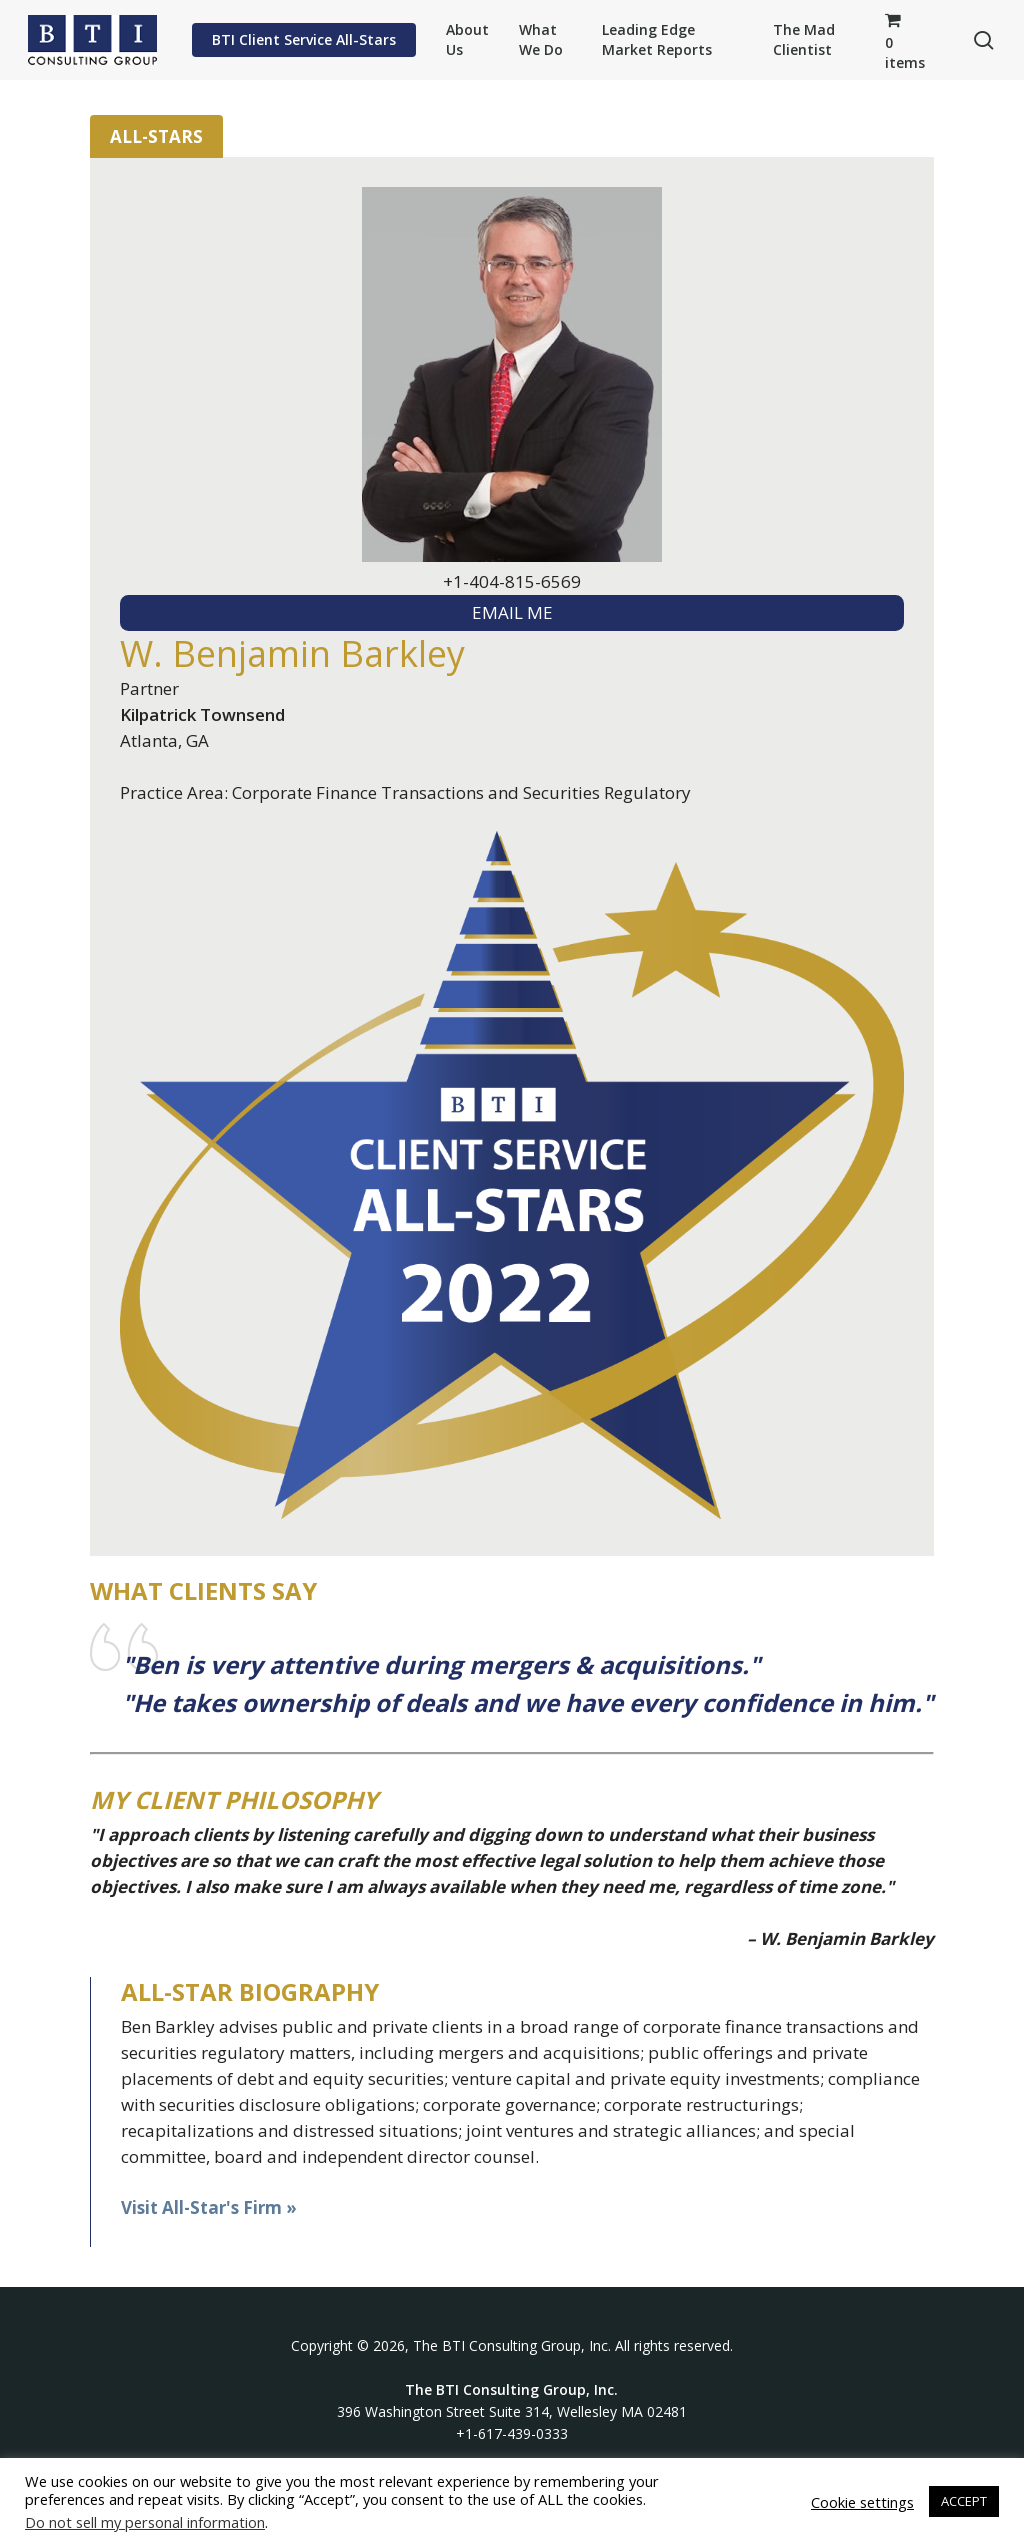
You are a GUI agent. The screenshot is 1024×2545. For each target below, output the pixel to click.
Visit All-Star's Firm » (209, 2207)
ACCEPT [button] (964, 2501)
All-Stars (156, 136)
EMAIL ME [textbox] (512, 612)
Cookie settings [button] (862, 2502)
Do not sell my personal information (145, 2522)
